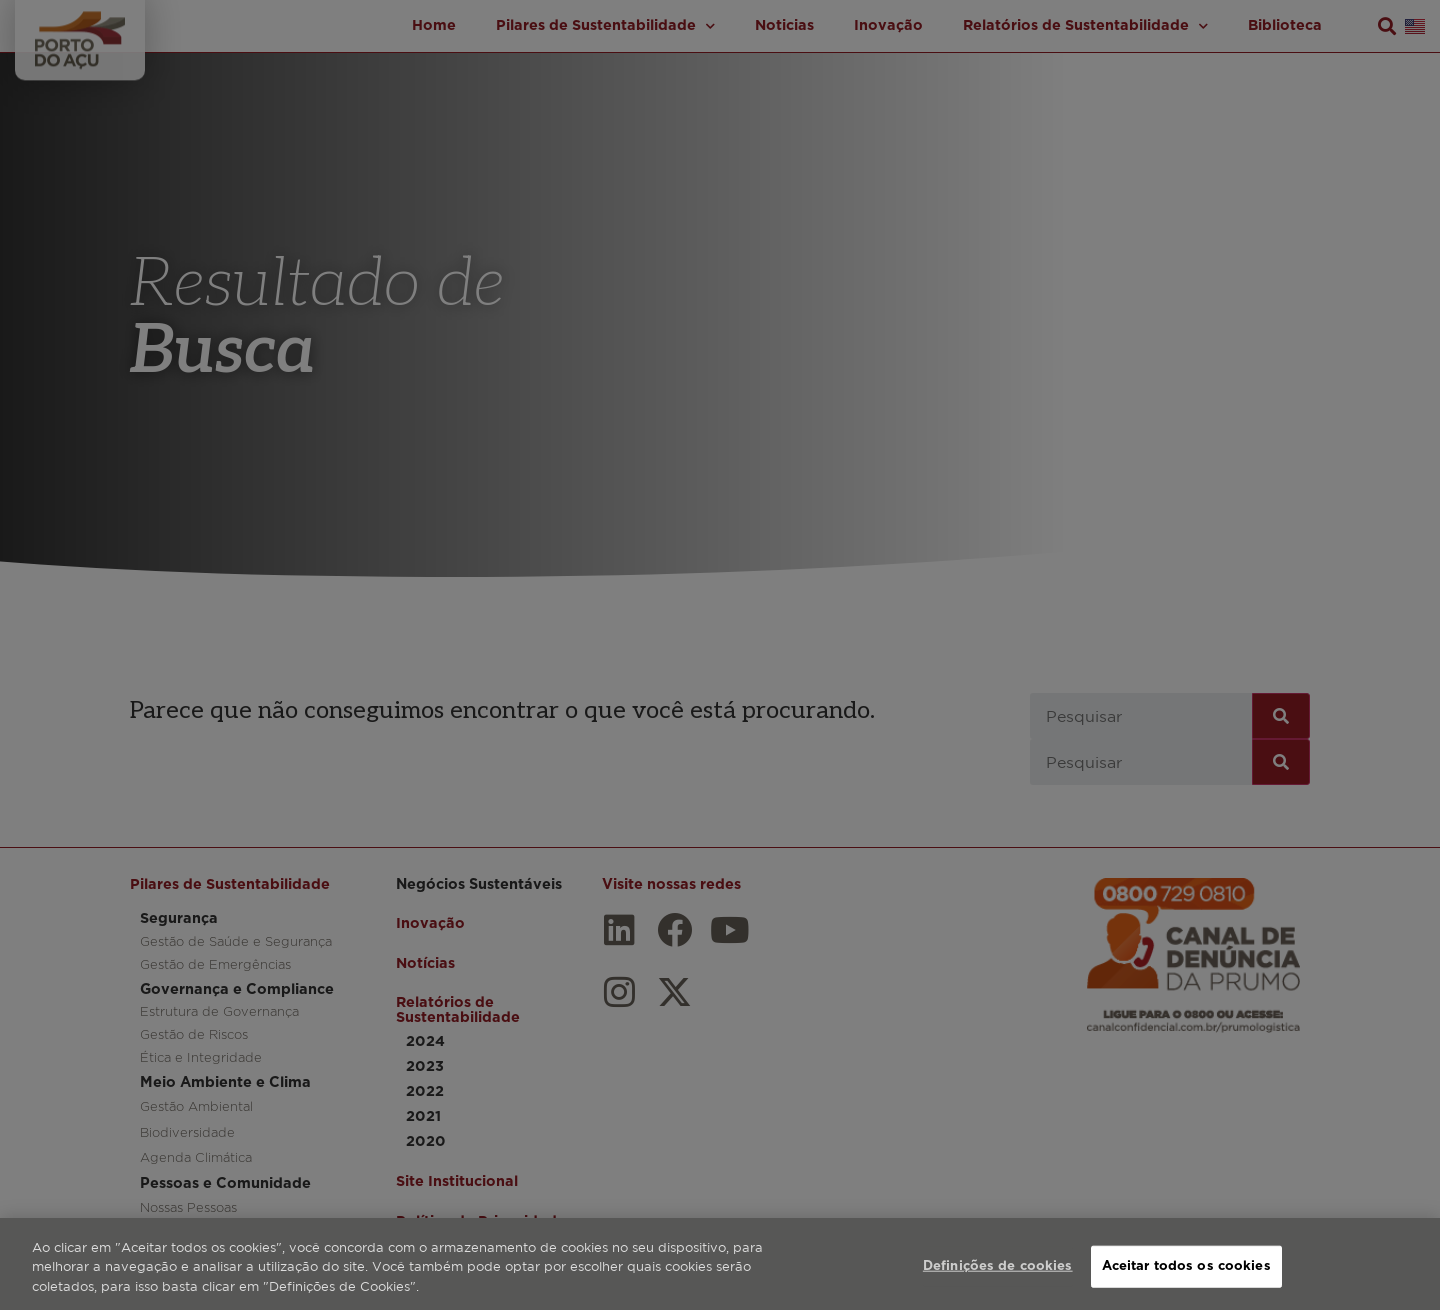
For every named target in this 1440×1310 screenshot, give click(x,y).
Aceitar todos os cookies (1186, 1286)
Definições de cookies (998, 1286)
